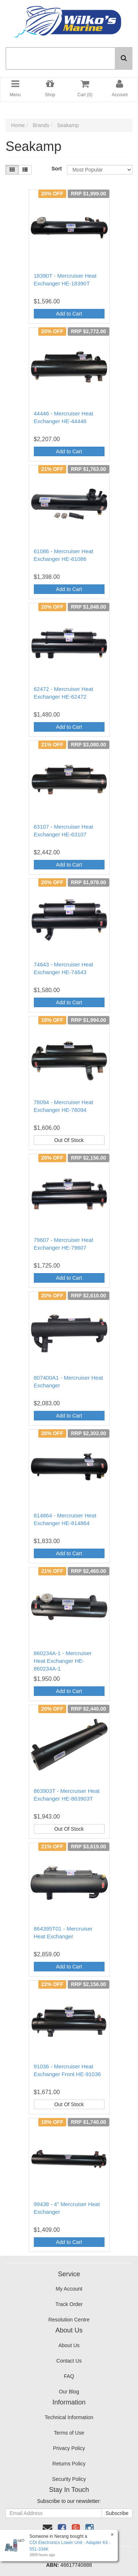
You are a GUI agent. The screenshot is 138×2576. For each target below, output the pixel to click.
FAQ (69, 2376)
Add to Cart (69, 314)
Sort (56, 169)
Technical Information (69, 2417)
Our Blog (69, 2392)
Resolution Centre (68, 2320)
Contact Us (69, 2361)
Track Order (68, 2304)
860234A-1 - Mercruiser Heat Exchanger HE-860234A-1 (63, 1661)
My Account (69, 2289)
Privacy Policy (69, 2448)
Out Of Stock (69, 1140)
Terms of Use (69, 2433)
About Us (69, 2345)
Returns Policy (68, 2464)
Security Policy (69, 2479)
